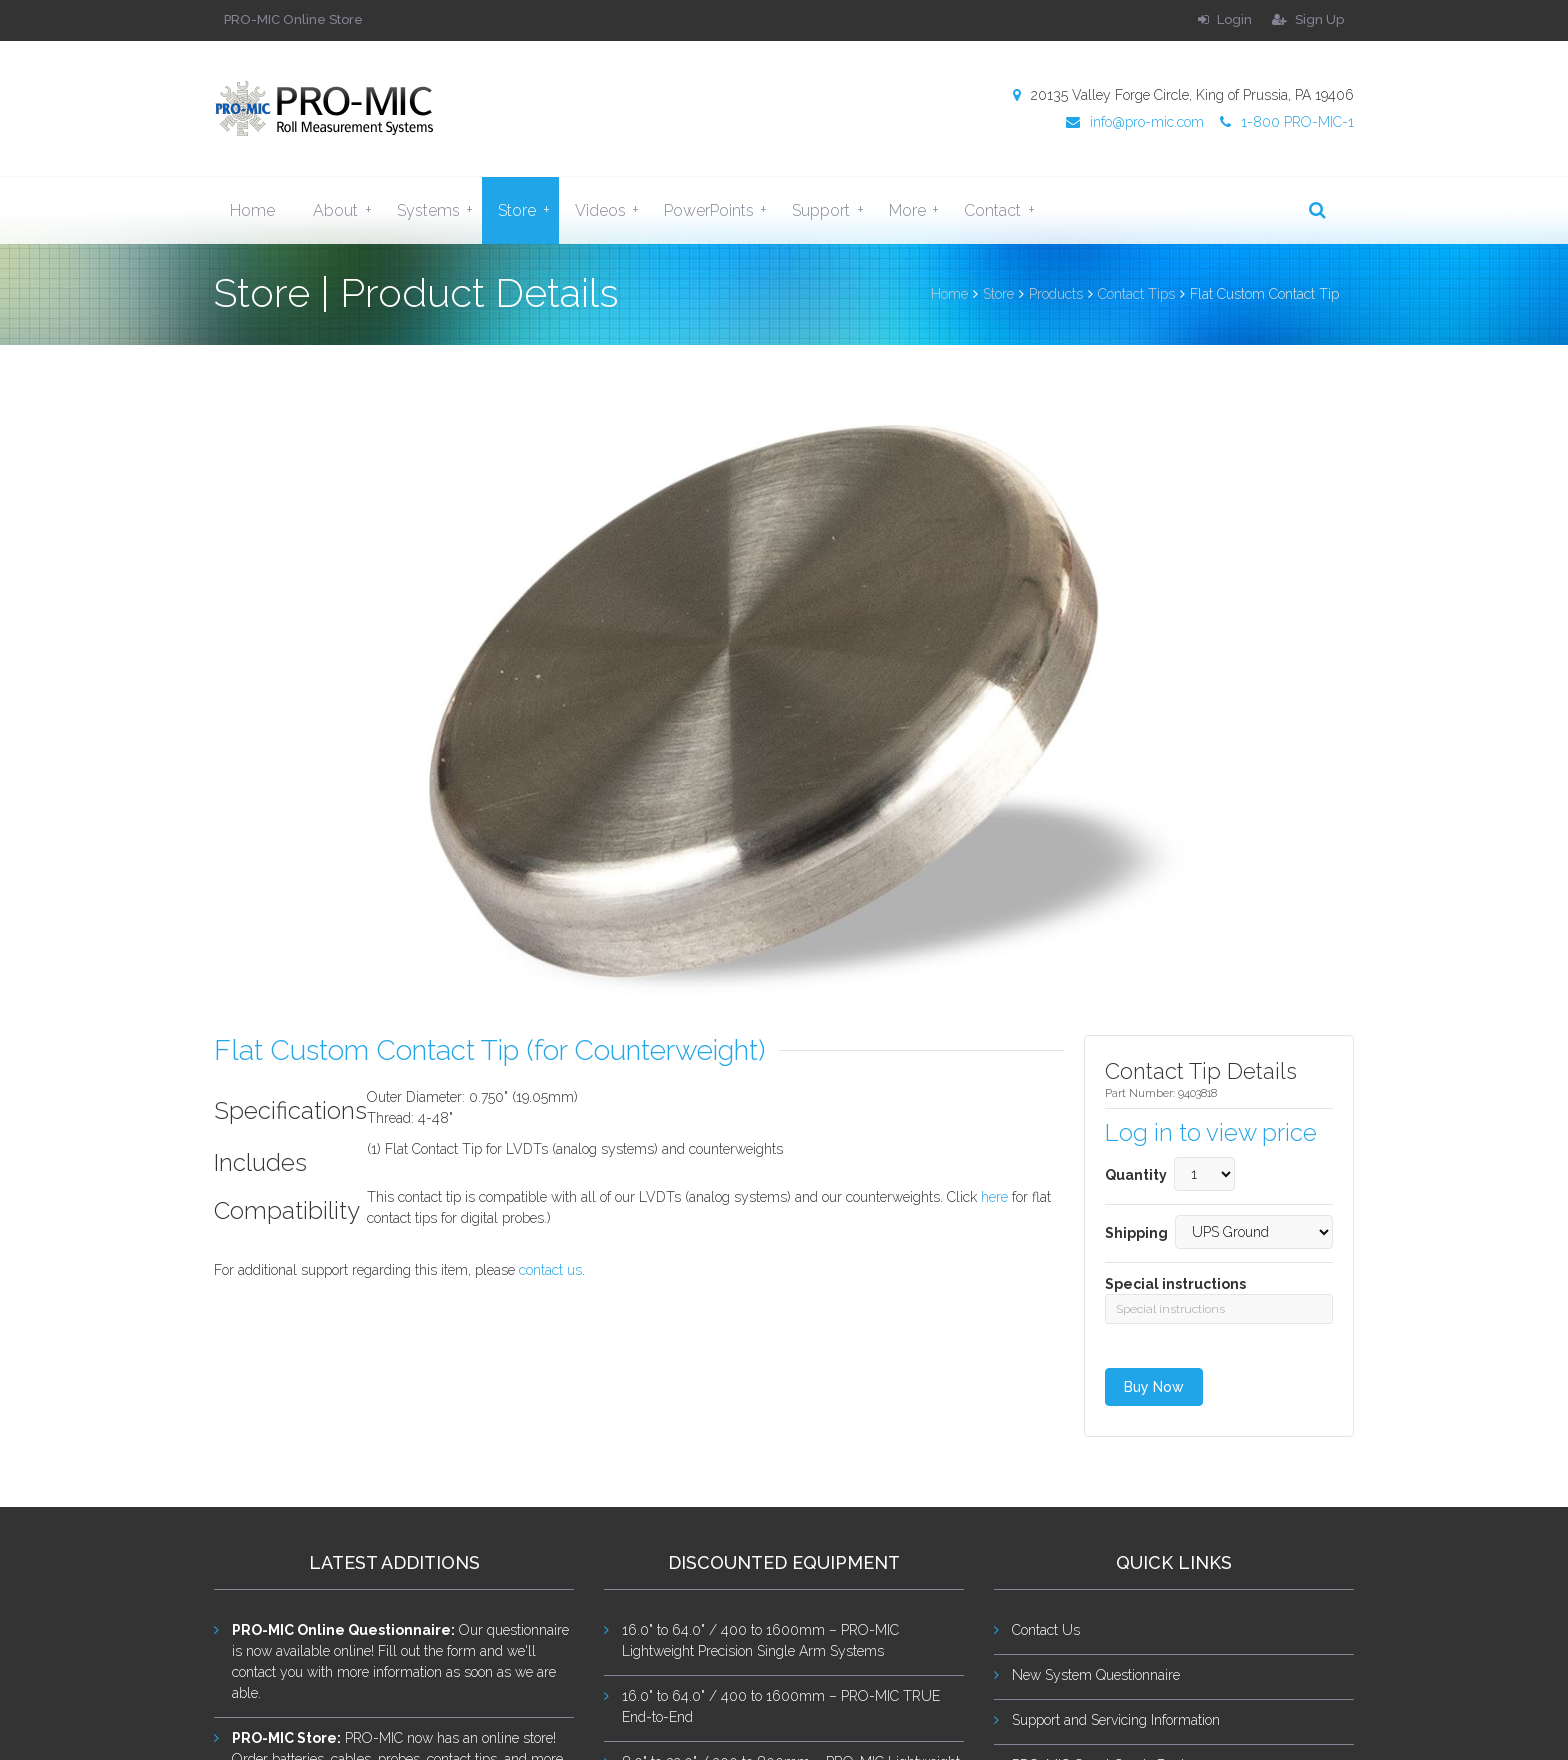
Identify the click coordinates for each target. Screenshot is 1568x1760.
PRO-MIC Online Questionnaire (341, 1630)
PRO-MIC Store (284, 1738)
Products (1056, 294)
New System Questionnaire (1096, 1675)
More (918, 210)
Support (832, 210)
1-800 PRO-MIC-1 (1287, 122)
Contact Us (1046, 1630)
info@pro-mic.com (1135, 122)
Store (528, 210)
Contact (1003, 210)
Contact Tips (1136, 294)
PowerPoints (720, 210)
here (994, 1197)
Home (252, 210)
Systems (439, 210)
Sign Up (1308, 19)
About (346, 210)
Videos (611, 210)
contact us (550, 1270)
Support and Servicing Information (1116, 1720)
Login (1225, 19)
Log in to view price (1211, 1132)
